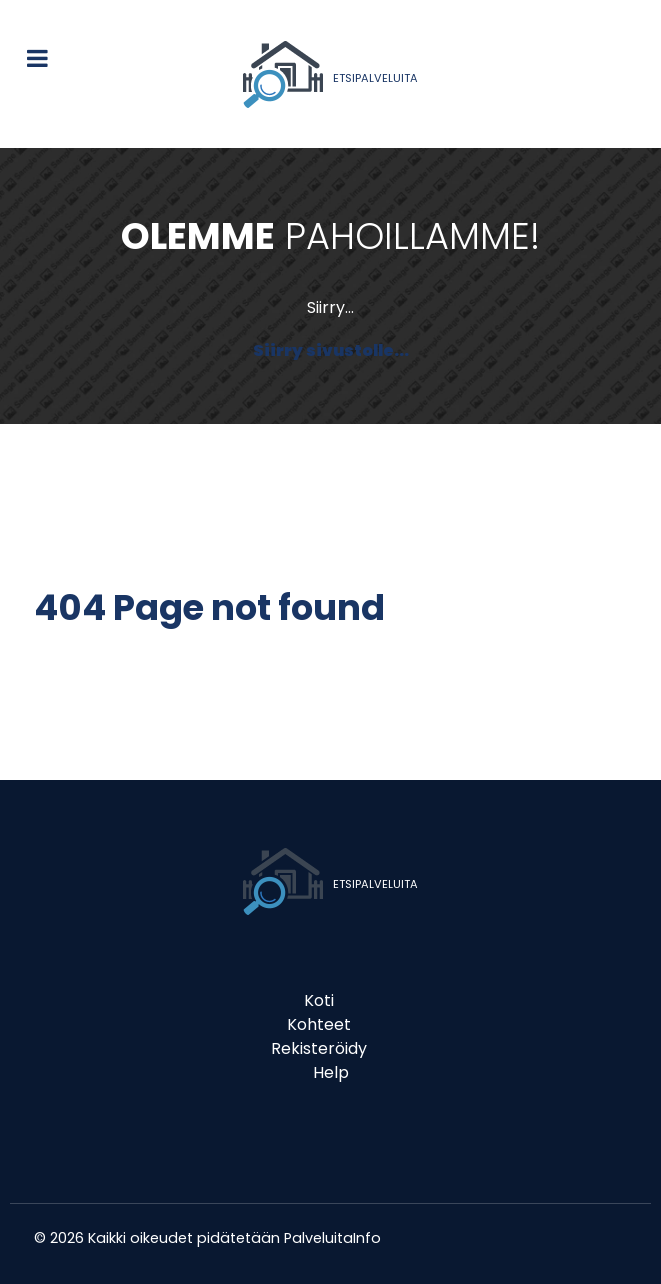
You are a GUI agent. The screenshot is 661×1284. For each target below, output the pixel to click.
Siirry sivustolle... (331, 350)
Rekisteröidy (319, 1048)
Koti (319, 1000)
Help (331, 1072)
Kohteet (319, 1024)
